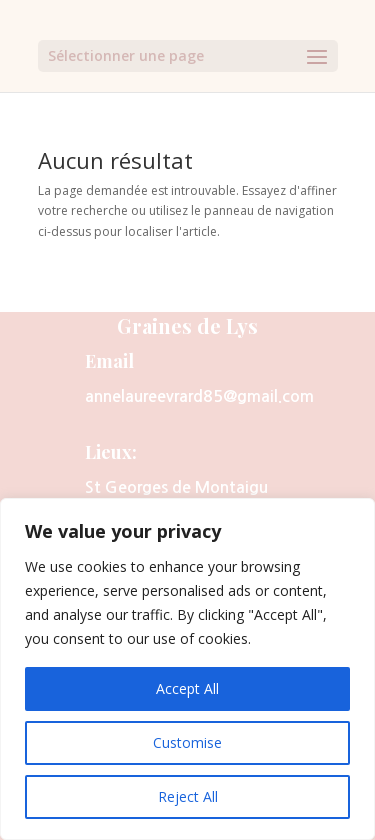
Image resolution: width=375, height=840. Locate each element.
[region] (187, 669)
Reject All (188, 796)
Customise (187, 742)
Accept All (187, 688)
